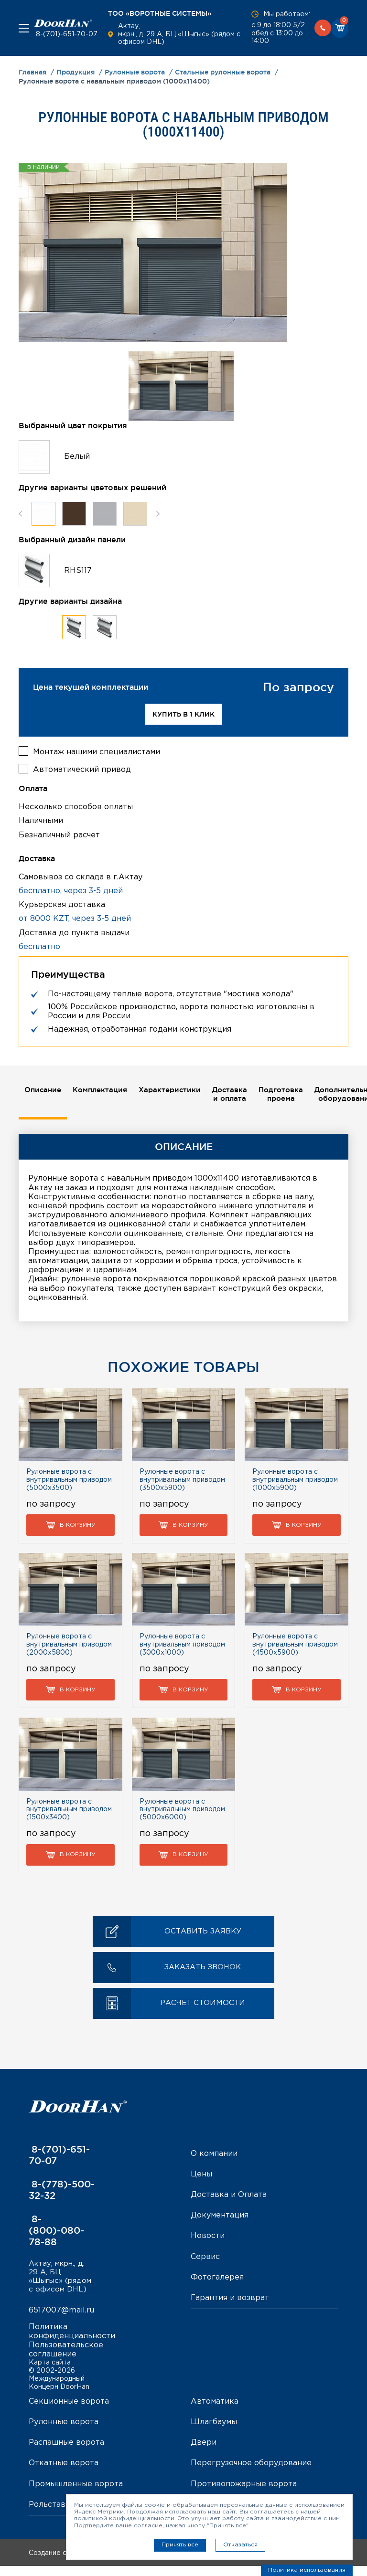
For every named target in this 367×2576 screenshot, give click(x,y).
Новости (208, 2235)
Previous (20, 513)
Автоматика (214, 2411)
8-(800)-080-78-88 (56, 2229)
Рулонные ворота (63, 2432)
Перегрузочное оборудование (251, 2473)
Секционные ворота (69, 2411)
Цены (201, 2173)
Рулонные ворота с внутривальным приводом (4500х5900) (295, 1644)
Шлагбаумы (214, 2432)
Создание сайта (77, 2563)
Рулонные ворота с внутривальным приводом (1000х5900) (295, 1479)
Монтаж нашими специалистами (96, 749)
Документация (219, 2214)
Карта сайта (50, 2373)
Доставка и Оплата (229, 2194)
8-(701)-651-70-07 (65, 34)
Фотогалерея (217, 2276)
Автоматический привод (82, 767)
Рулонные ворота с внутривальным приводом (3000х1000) (182, 1644)
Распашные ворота (66, 2453)
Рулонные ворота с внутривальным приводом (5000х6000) (182, 1809)
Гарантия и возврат (230, 2297)
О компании (214, 2152)
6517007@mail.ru (61, 2320)
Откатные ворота (63, 2473)
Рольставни (52, 2514)
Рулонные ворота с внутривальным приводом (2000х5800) (69, 1644)
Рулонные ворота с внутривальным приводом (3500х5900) (182, 1479)
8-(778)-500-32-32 (62, 2189)
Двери (203, 2453)
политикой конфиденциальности (124, 2518)
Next (158, 513)
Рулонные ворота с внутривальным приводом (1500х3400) (69, 1809)
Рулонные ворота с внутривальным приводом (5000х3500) (69, 1479)
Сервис (205, 2255)
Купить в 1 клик (183, 714)
